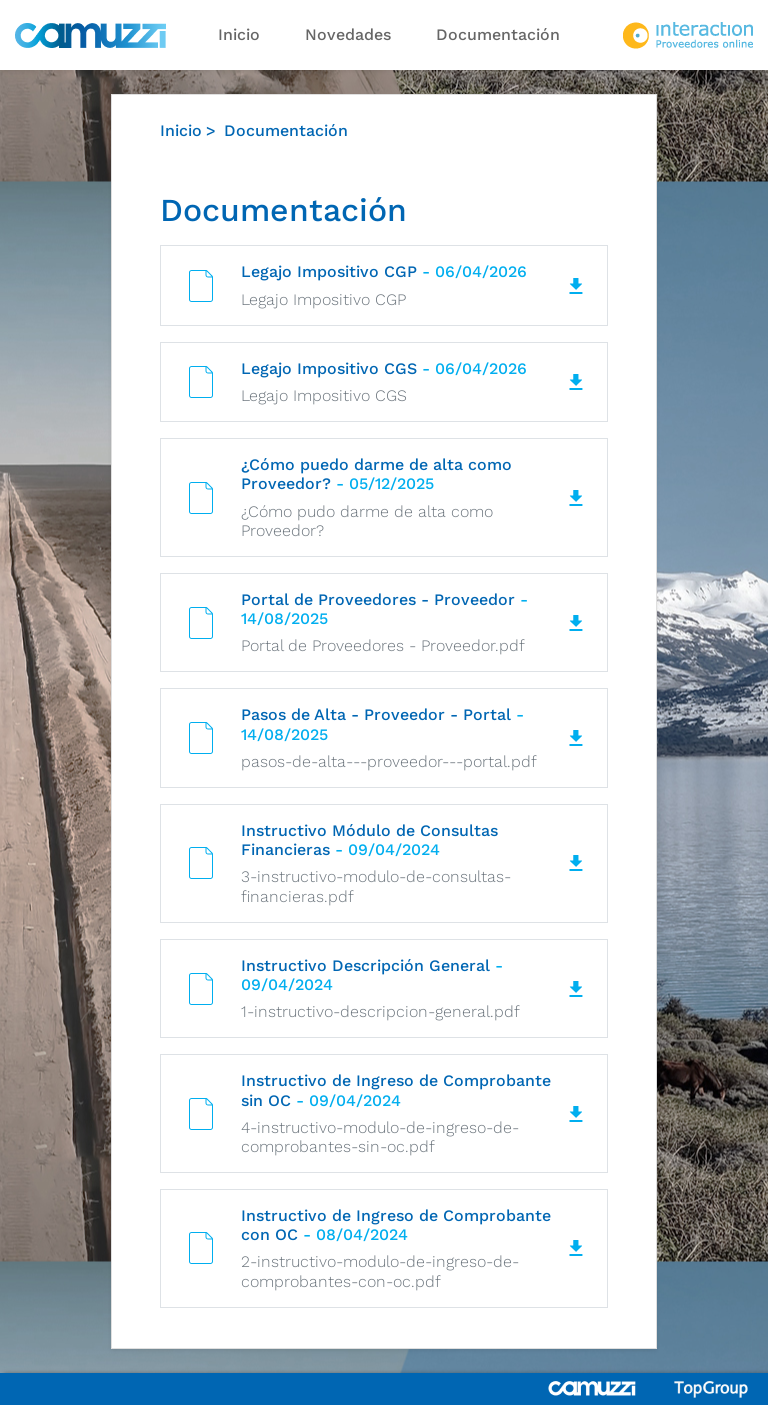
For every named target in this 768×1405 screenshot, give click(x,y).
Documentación (498, 34)
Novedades (348, 34)
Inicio (239, 34)
